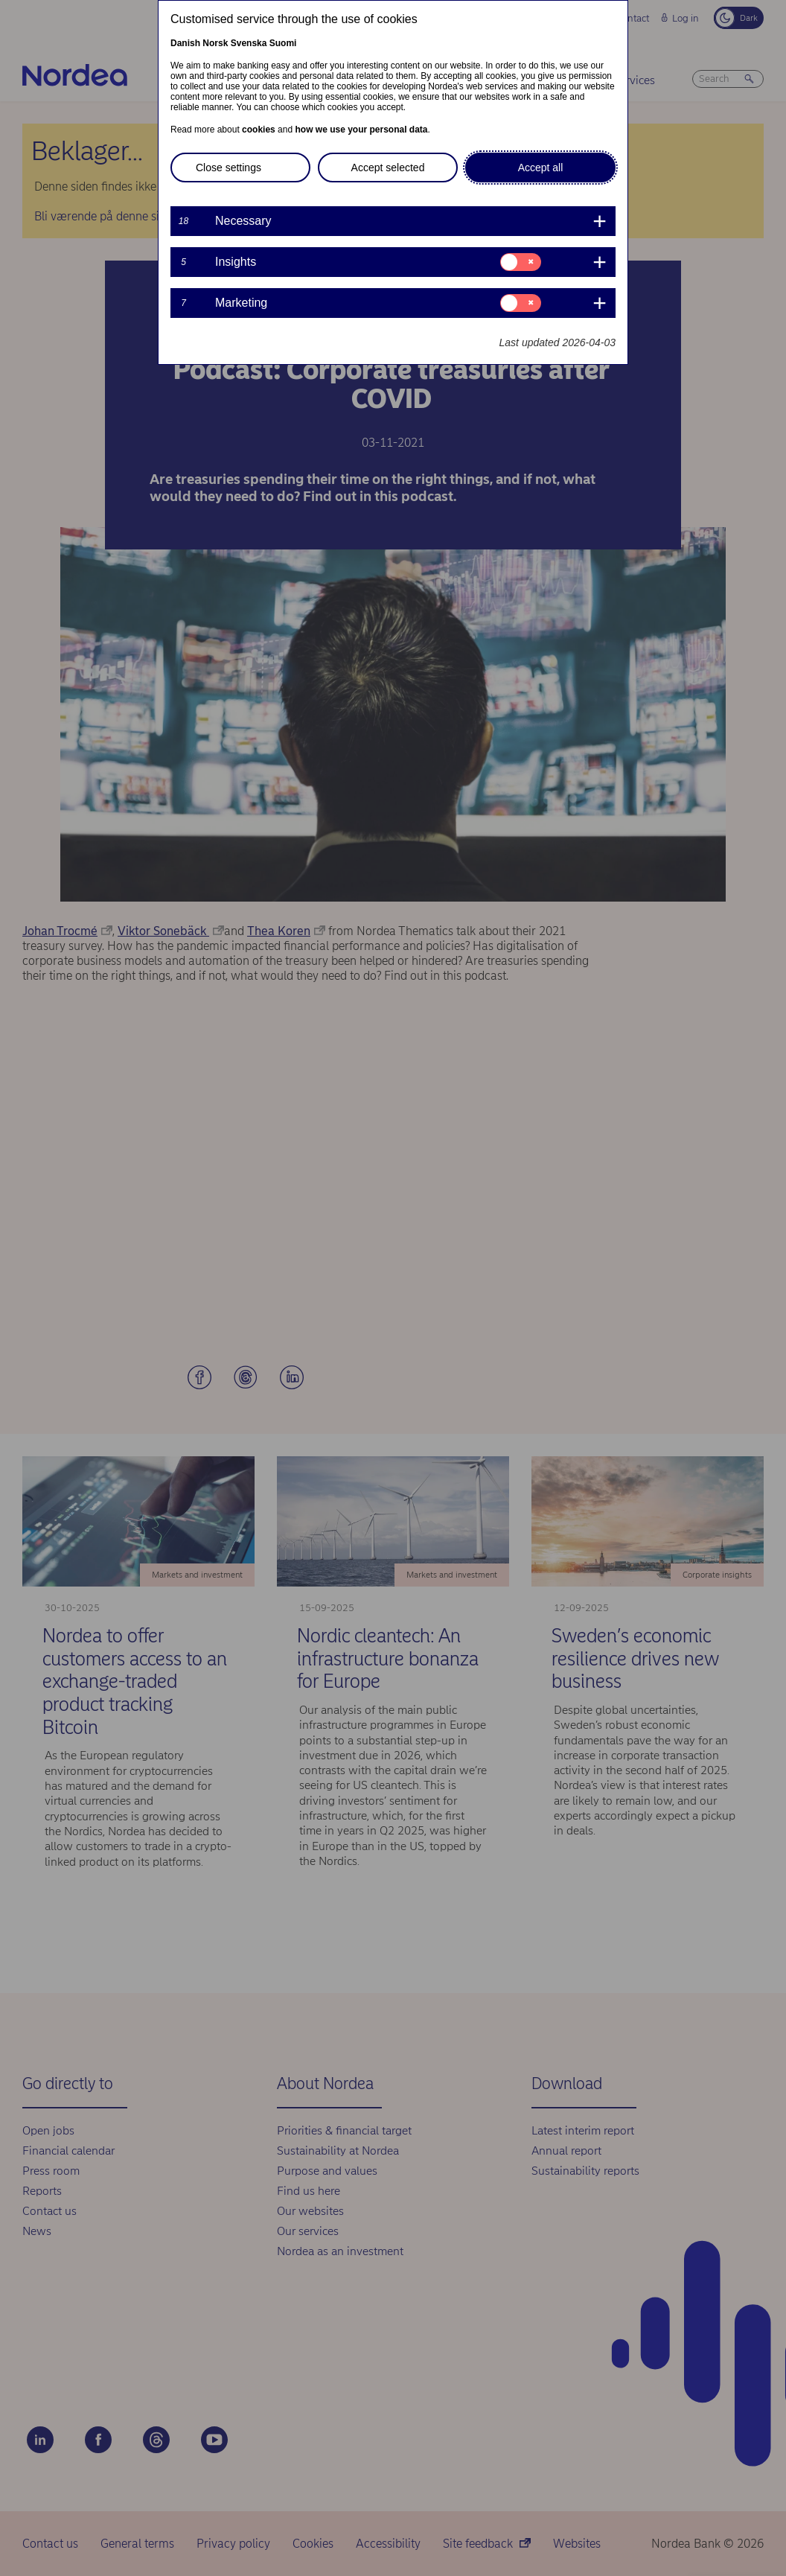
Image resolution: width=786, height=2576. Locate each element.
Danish (185, 43)
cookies (258, 129)
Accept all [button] (540, 167)
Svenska (249, 43)
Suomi (283, 43)
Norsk (215, 43)
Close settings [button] (228, 167)
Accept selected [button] (388, 167)
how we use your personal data (361, 129)
